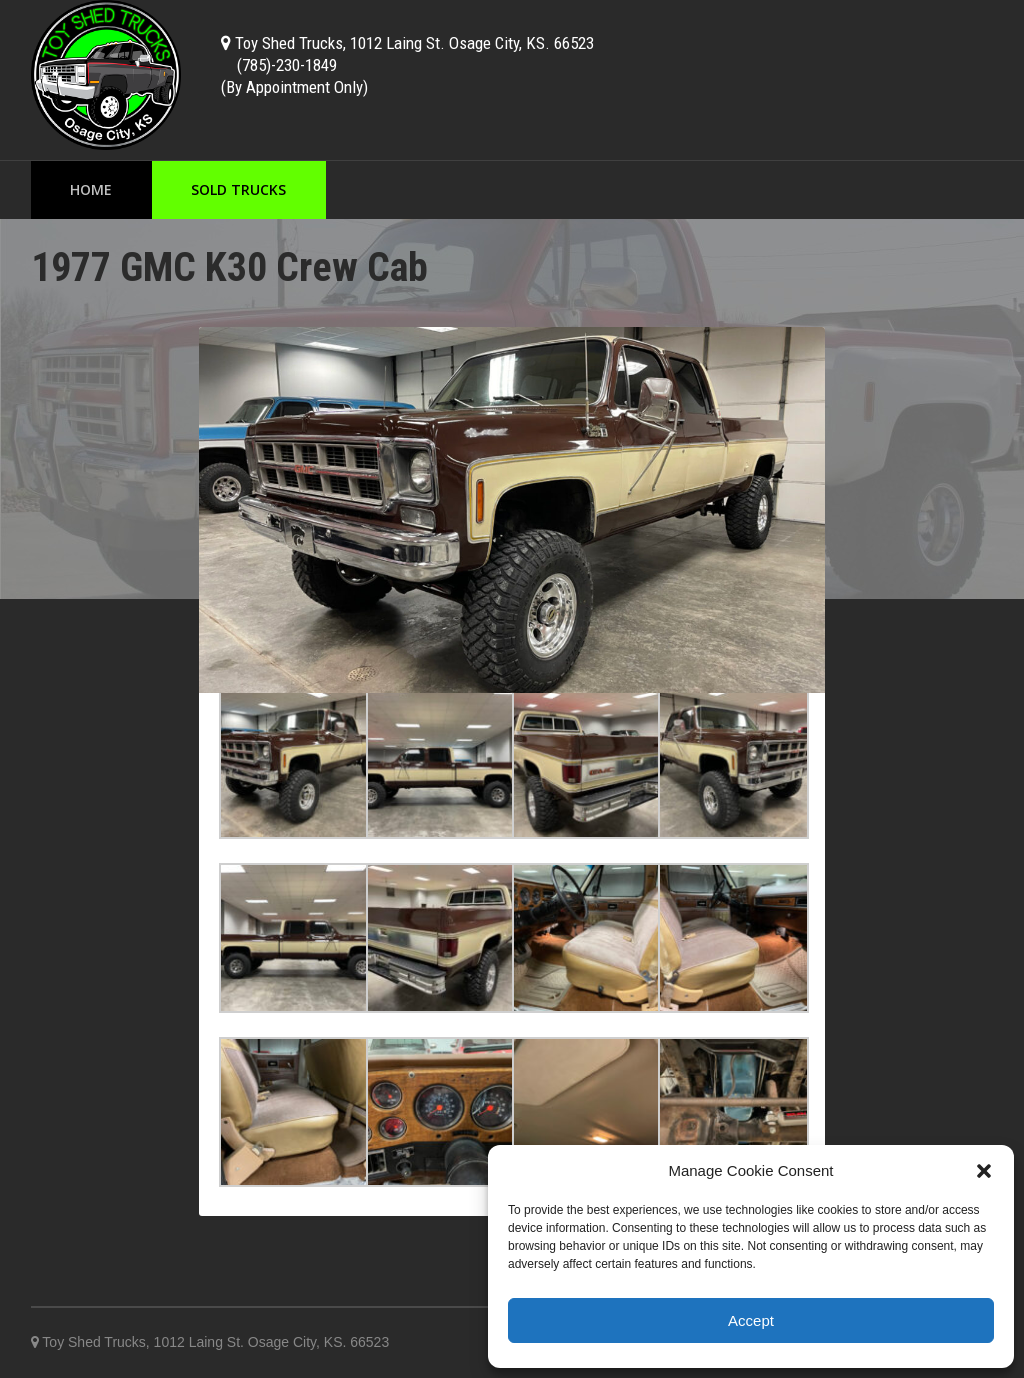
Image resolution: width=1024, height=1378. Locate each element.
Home (91, 189)
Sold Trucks (238, 189)
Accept (751, 1320)
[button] (984, 1171)
